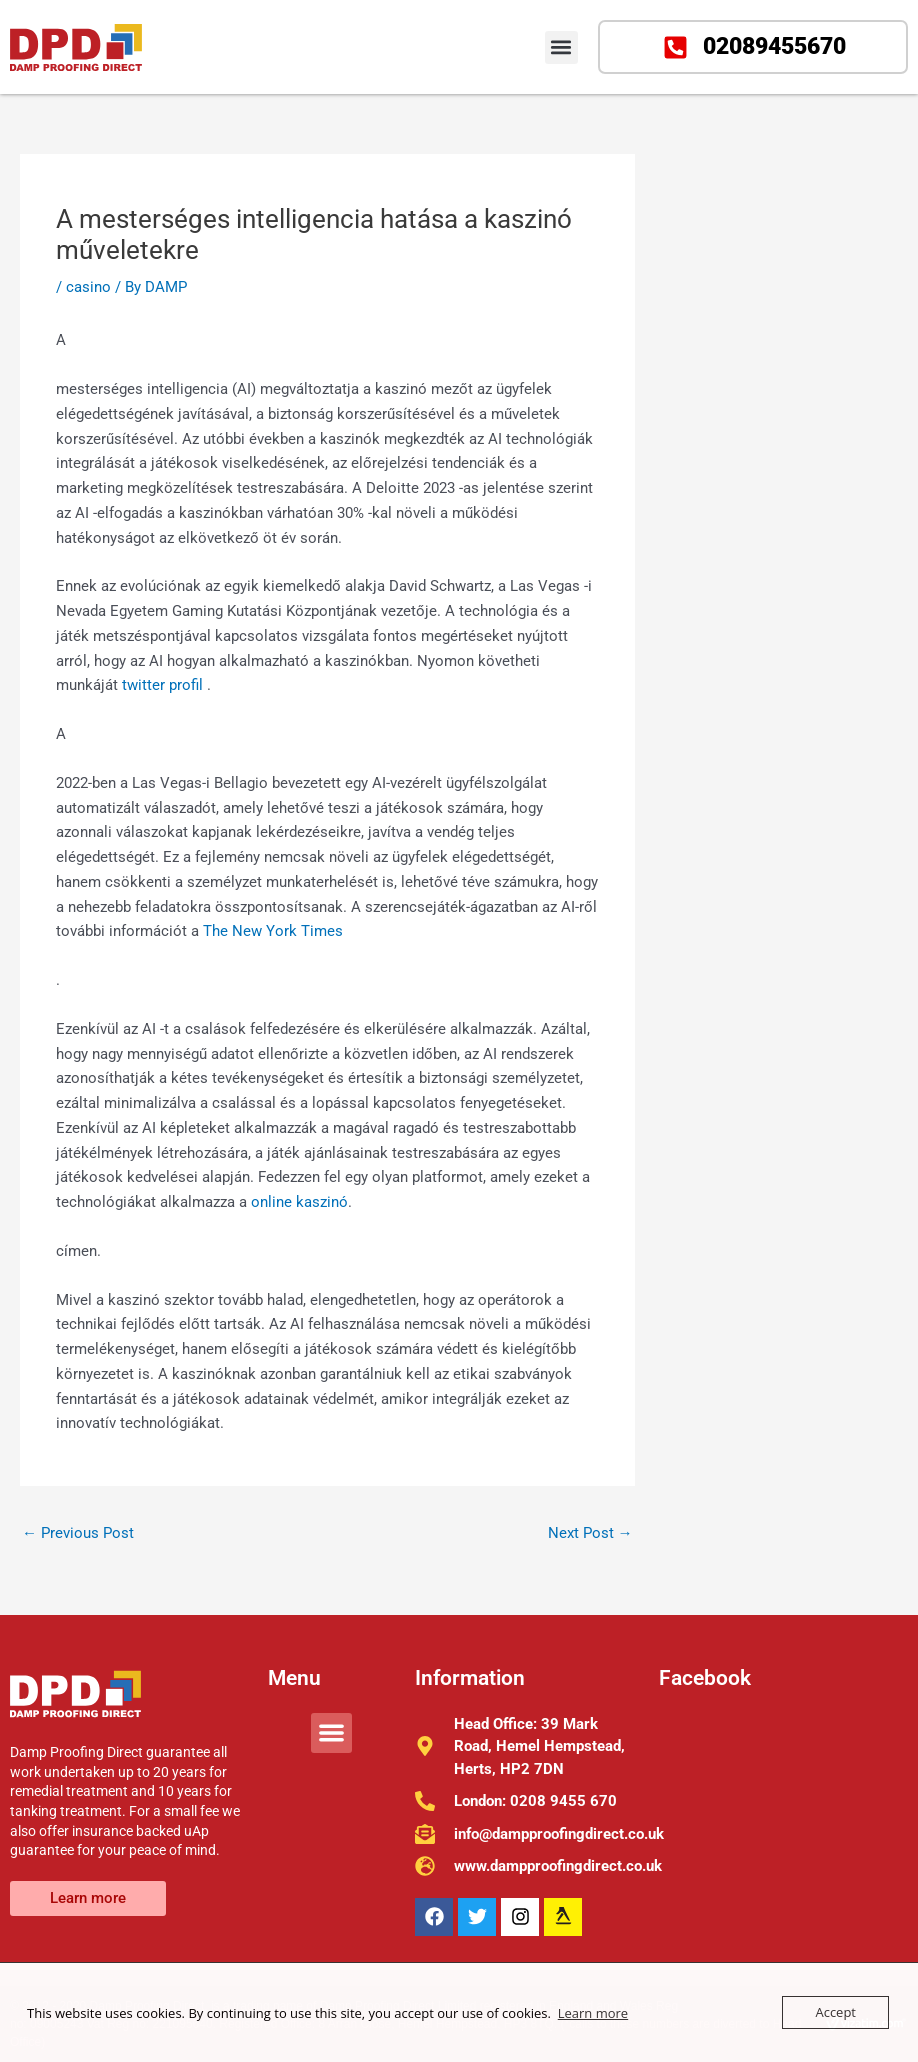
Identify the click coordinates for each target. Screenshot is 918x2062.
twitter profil (164, 685)
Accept (835, 2012)
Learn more (593, 2013)
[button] (561, 47)
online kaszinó (299, 1202)
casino (88, 287)
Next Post (590, 1533)
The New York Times (273, 931)
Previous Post (78, 1533)
